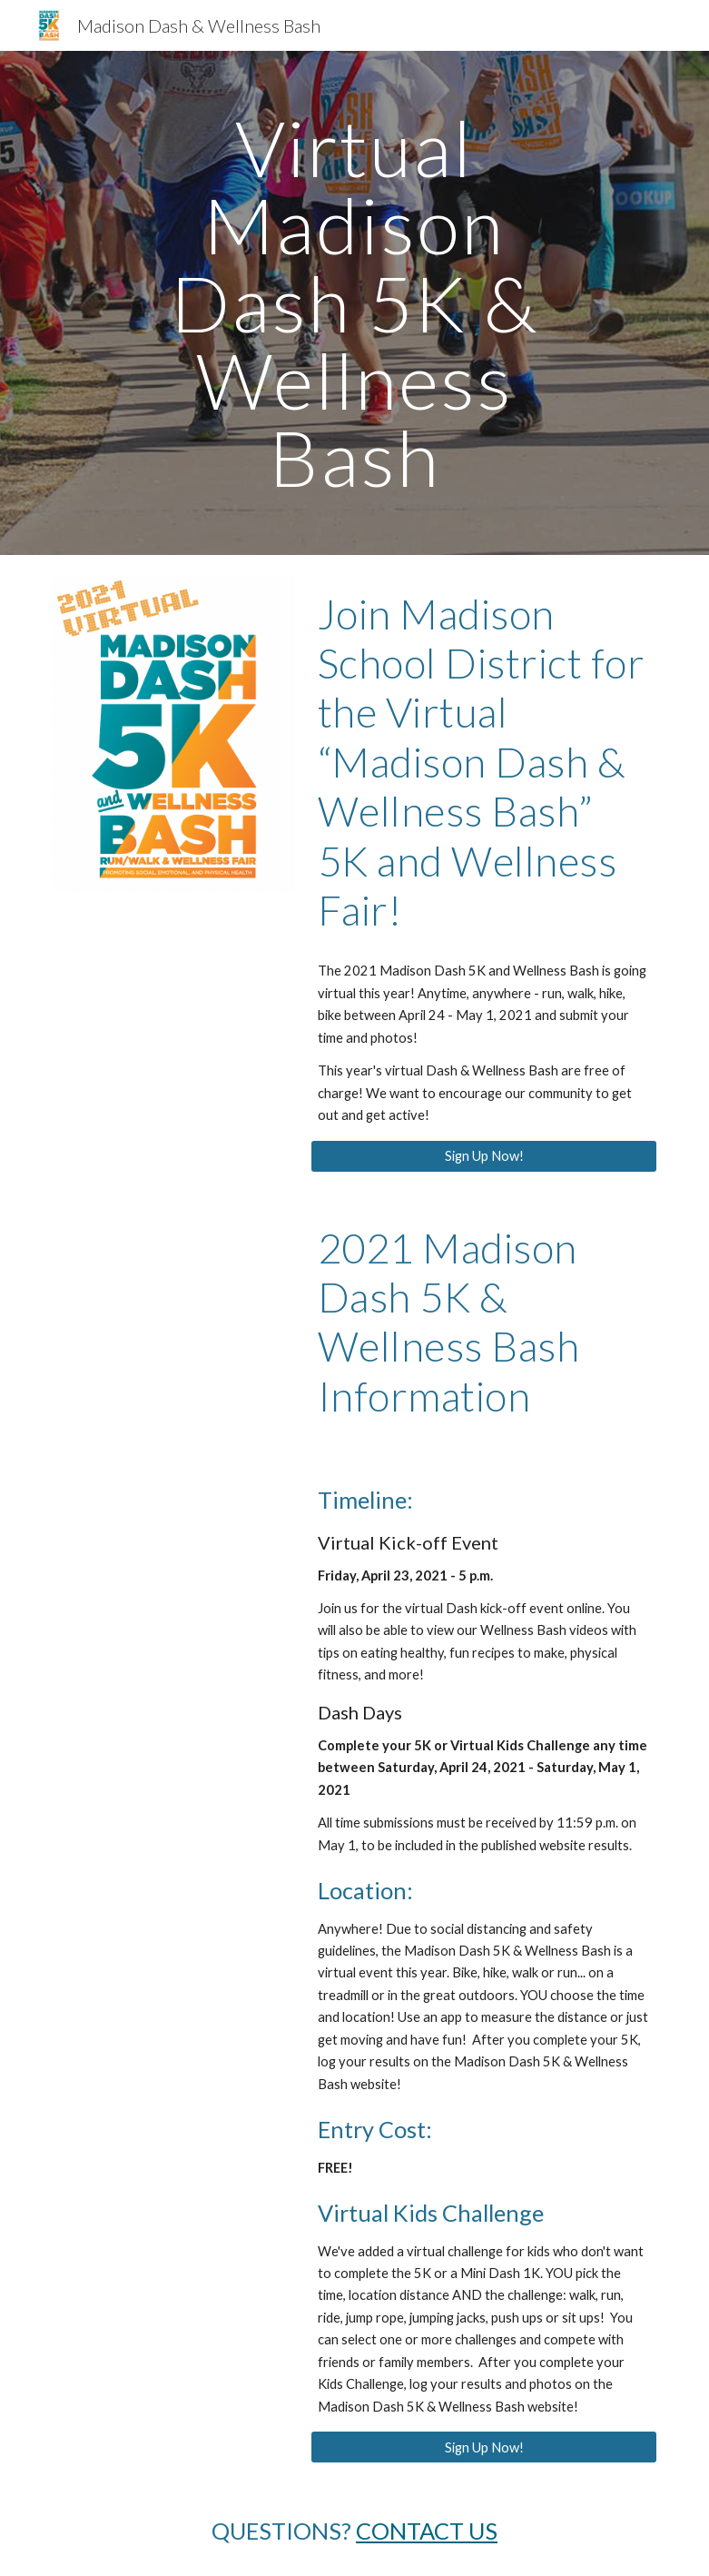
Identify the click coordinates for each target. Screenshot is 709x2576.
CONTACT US (426, 2530)
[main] (355, 303)
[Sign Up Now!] (483, 1155)
